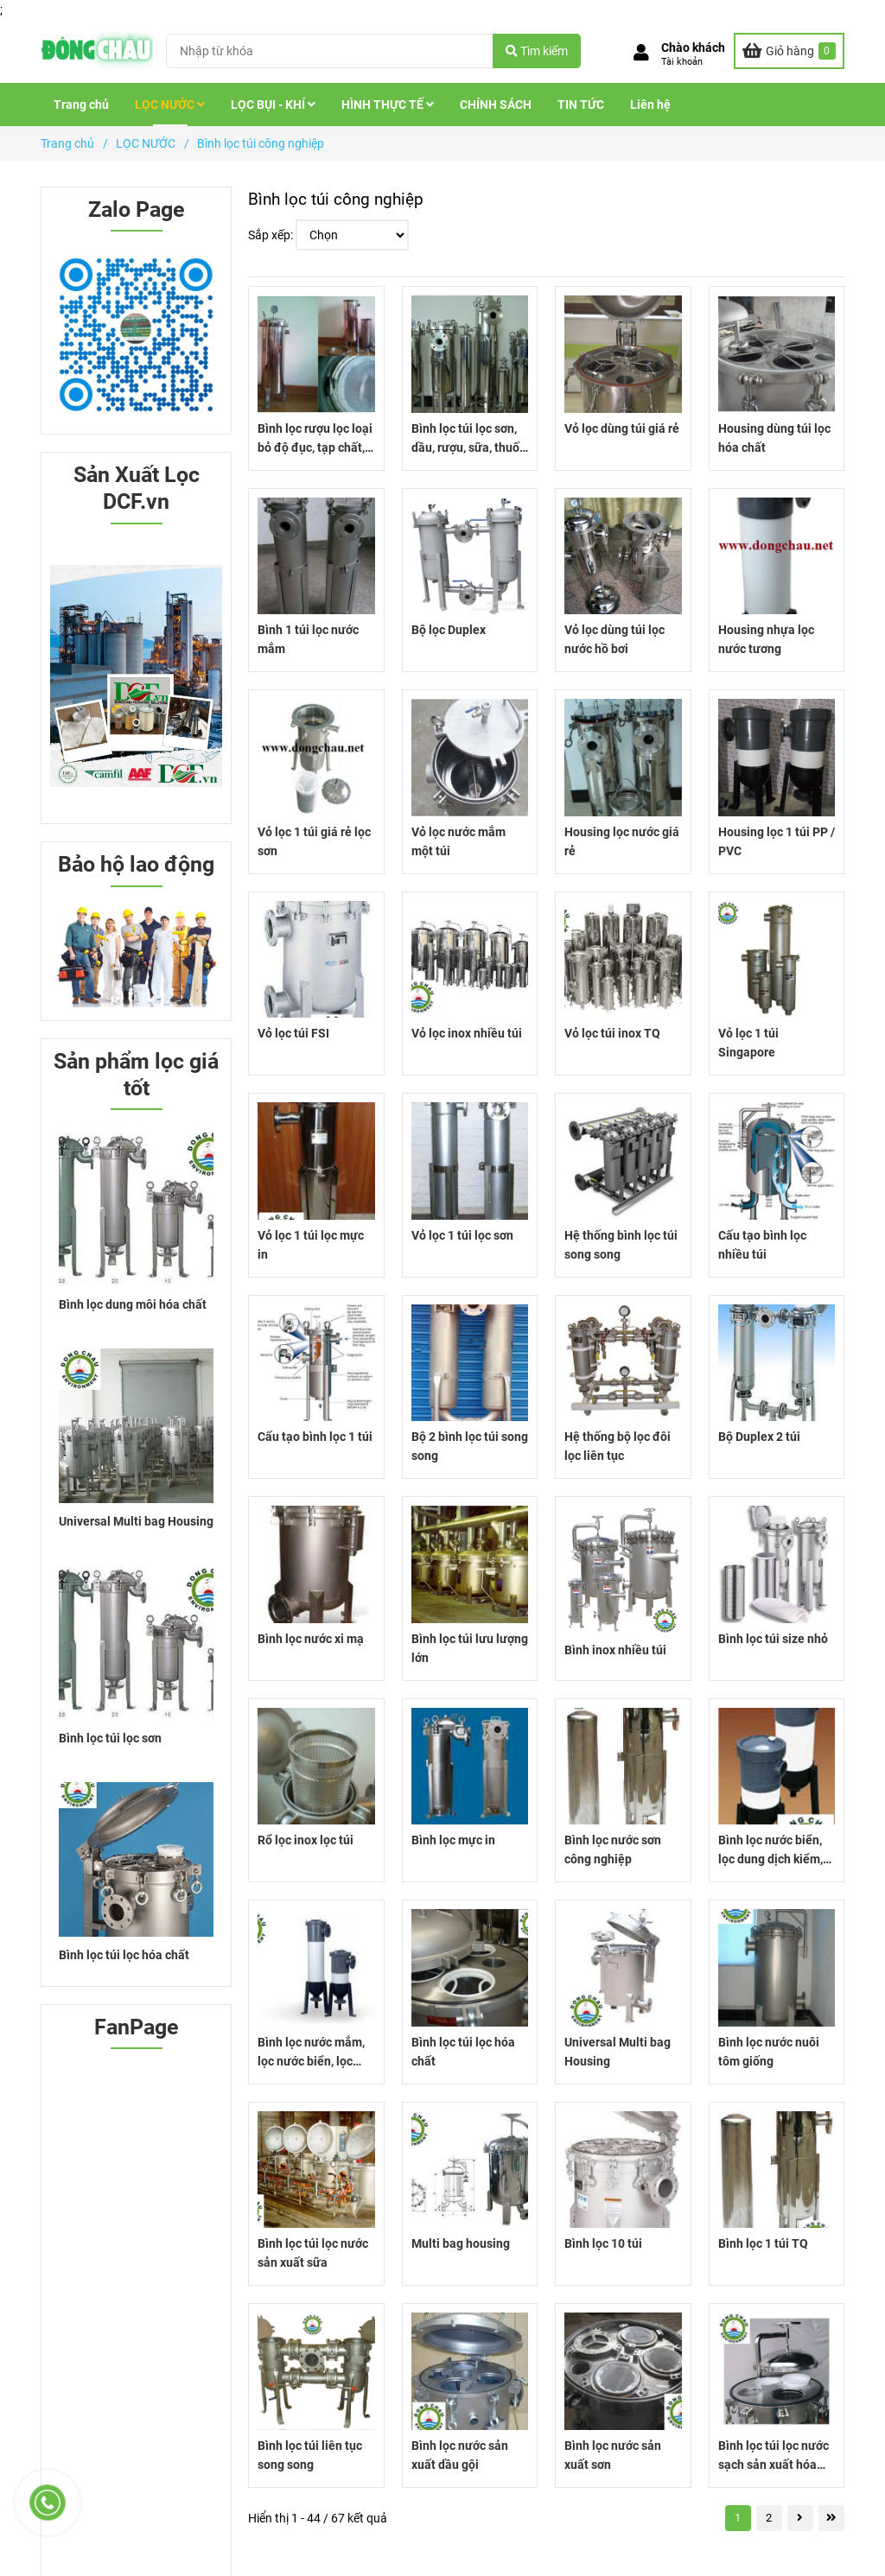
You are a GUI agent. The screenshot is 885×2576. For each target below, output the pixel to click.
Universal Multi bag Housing (617, 2051)
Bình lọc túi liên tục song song (310, 2455)
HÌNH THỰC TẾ (387, 104)
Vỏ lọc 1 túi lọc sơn (462, 1235)
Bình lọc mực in (453, 1840)
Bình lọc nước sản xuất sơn (612, 2455)
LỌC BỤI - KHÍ (273, 104)
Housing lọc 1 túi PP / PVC (776, 841)
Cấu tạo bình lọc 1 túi (315, 1436)
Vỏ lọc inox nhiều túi (466, 1033)
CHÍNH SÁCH (496, 104)
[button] (679, 54)
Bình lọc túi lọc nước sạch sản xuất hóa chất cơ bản (773, 2456)
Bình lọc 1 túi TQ (763, 2243)
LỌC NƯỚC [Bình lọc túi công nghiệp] (145, 143)
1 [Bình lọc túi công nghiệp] (738, 2517)
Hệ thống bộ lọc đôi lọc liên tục (617, 1446)
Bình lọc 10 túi (603, 2243)
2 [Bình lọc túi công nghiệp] (769, 2517)
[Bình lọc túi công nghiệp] (97, 50)
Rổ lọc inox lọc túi (305, 1840)
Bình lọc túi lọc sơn (110, 1738)
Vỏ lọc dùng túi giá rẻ (621, 428)
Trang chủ (81, 104)
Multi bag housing (460, 2243)
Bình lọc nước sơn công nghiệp (612, 1849)
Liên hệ (650, 104)
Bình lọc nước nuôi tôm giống (768, 2051)
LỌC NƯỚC (170, 104)
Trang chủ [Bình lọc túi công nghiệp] (67, 143)
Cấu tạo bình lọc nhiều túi (762, 1244)
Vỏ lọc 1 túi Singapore (748, 1042)
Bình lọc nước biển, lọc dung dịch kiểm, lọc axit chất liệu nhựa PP (770, 1851)
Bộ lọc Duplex (448, 630)
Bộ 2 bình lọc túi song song (469, 1446)
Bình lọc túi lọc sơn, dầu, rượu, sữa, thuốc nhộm (468, 439)
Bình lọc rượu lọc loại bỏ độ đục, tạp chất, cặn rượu (315, 439)
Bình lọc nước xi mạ (311, 1639)
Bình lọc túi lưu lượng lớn (469, 1648)
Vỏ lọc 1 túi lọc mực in (311, 1244)
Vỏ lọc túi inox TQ (612, 1033)
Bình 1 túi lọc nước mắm (308, 639)
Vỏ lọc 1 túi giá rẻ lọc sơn (314, 841)
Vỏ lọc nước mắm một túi (458, 841)
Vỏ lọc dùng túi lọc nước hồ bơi (614, 639)
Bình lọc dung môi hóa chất (133, 1304)
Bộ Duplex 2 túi (759, 1436)
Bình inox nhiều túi (615, 1650)
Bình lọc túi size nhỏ (773, 1639)
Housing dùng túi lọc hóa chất (774, 438)
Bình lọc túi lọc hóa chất (463, 2051)
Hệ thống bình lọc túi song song (621, 1244)
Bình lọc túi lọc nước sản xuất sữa (313, 2253)
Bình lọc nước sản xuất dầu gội (459, 2455)
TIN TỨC (580, 104)
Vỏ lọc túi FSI (293, 1033)
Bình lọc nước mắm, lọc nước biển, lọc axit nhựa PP (311, 2053)
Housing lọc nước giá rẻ (621, 841)
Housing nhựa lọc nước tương (766, 639)
